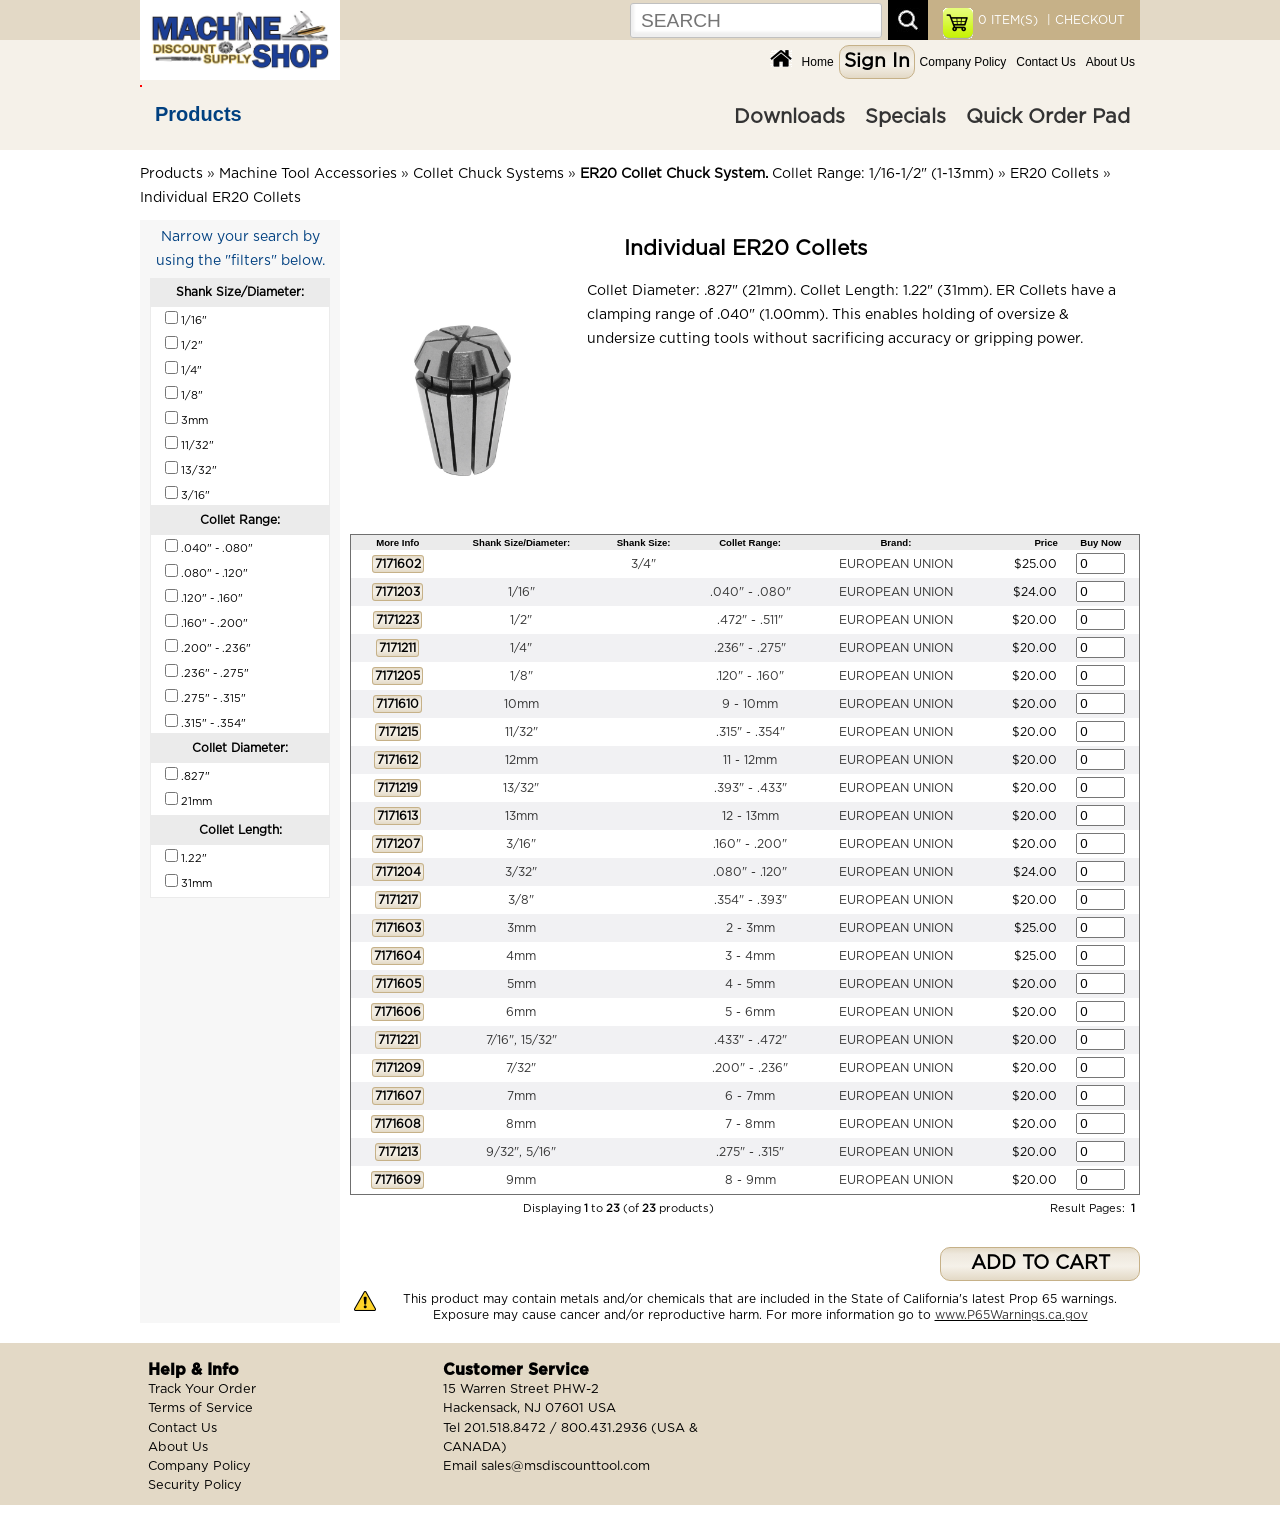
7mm (521, 1096)
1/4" (521, 648)
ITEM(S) (1008, 20)
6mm (521, 1012)
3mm (521, 928)
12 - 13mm (750, 816)
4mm (521, 956)
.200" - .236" (750, 1068)
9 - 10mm (750, 704)
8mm (521, 1124)
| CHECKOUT (1084, 20)
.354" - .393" (750, 900)
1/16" (521, 592)
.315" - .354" (750, 732)
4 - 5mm (750, 984)
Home (818, 62)
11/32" (521, 732)
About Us (1110, 62)
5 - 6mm (750, 1012)
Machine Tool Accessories (308, 174)
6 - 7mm (750, 1096)
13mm (521, 816)
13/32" (521, 788)
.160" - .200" (750, 844)
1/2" (521, 620)
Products (198, 114)
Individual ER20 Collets (220, 198)
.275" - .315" (750, 1152)
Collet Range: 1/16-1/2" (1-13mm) (787, 174)
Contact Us (1045, 62)
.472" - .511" (750, 620)
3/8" (521, 900)
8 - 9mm (750, 1180)
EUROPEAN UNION (896, 564)
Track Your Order (202, 1389)
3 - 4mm (750, 956)
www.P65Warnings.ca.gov (1011, 1315)
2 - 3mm (750, 928)
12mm (521, 760)
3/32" (521, 872)
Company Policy (963, 62)
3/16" (521, 844)
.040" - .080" (750, 592)
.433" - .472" (750, 1040)
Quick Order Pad (1048, 117)
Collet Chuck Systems (488, 174)
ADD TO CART (1040, 1263)
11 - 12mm (750, 760)
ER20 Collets (1054, 174)
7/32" (521, 1068)
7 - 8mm (750, 1124)
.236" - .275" (750, 648)
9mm (521, 1180)
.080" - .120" (750, 872)
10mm (521, 704)
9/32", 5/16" (521, 1152)
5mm (521, 984)
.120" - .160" (750, 676)
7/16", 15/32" (521, 1040)
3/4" (643, 564)
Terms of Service (200, 1408)
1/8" (521, 676)
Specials (905, 117)
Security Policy (195, 1485)
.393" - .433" (750, 788)
